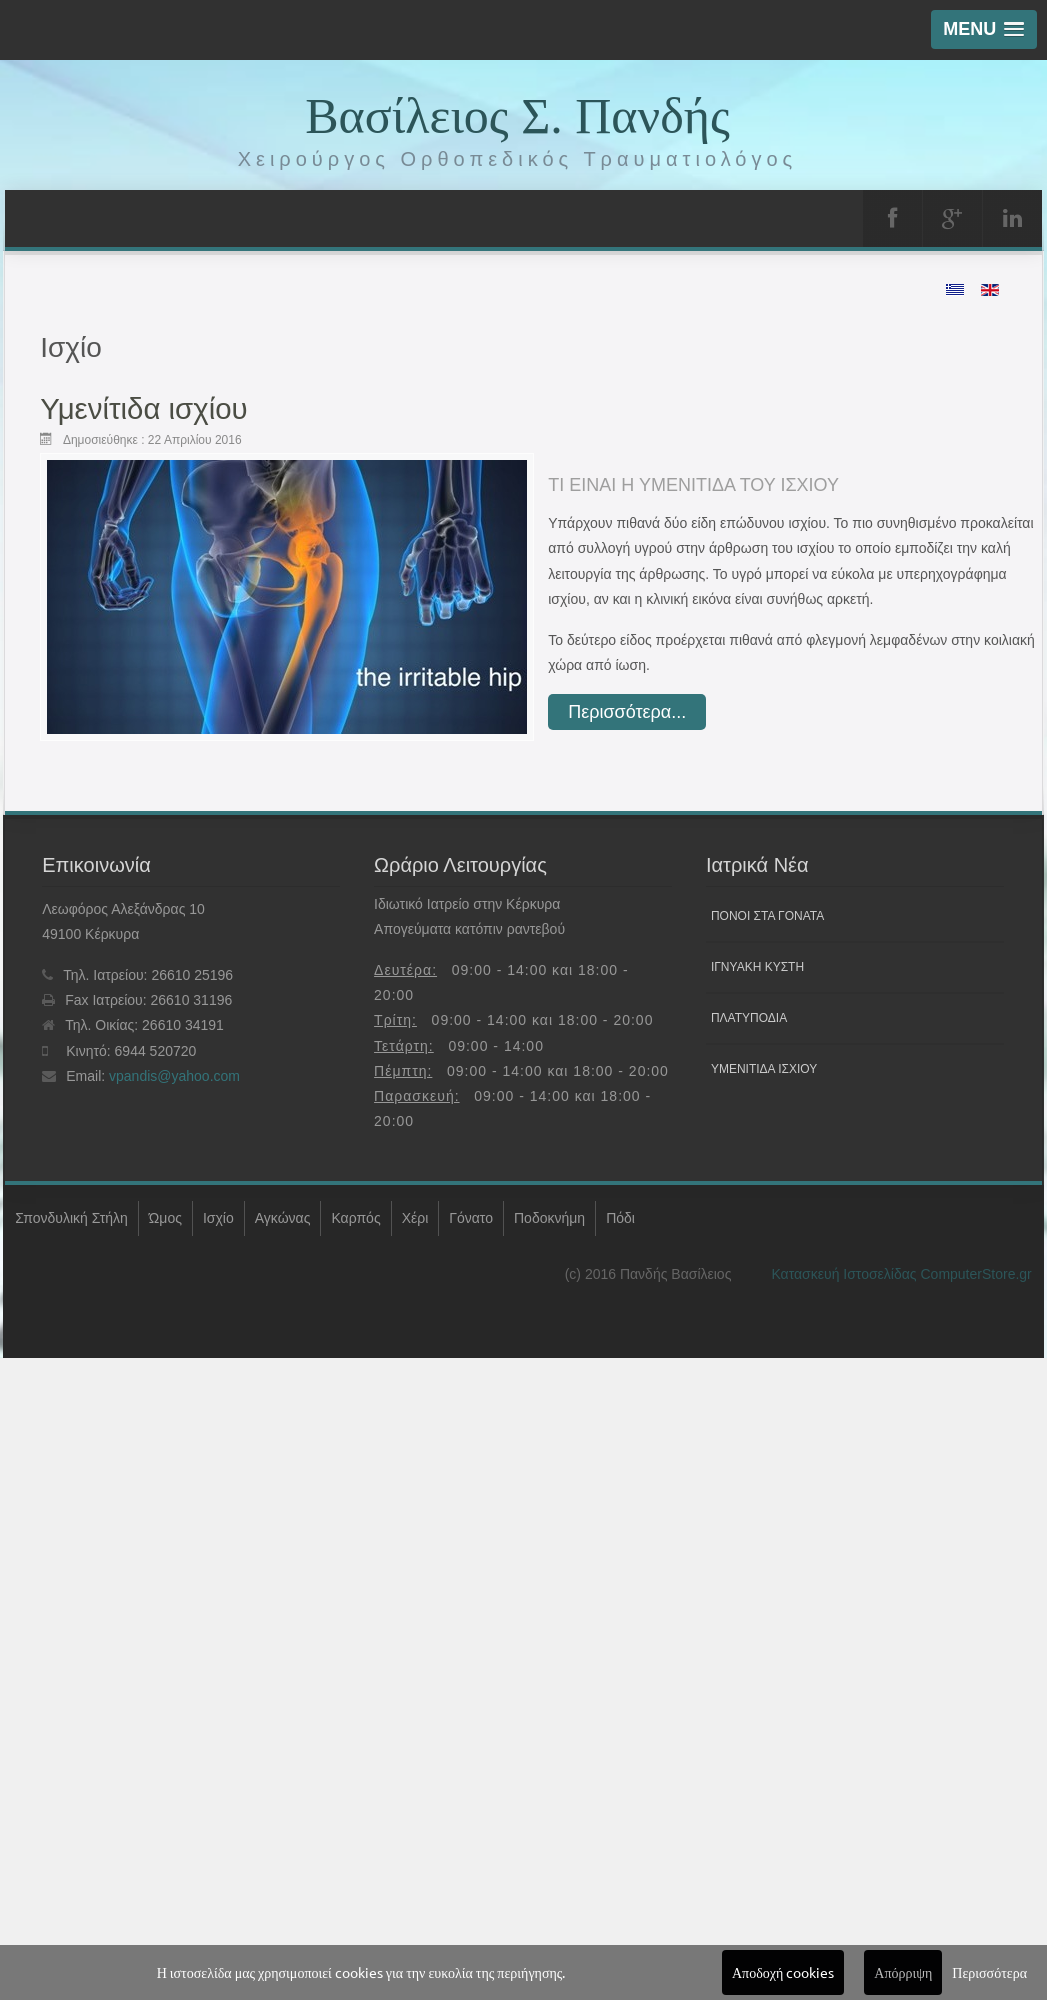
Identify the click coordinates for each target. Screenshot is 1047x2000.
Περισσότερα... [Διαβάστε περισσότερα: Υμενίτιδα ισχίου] (627, 712)
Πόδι (620, 1218)
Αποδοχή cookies (783, 1972)
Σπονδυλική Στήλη (71, 1218)
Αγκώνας (283, 1218)
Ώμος (165, 1218)
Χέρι (415, 1218)
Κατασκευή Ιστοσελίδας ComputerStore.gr (901, 1274)
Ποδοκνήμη (549, 1218)
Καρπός (355, 1218)
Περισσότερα (989, 1972)
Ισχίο (218, 1218)
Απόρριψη (903, 1972)
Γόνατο (471, 1218)
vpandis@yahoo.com (174, 1076)
